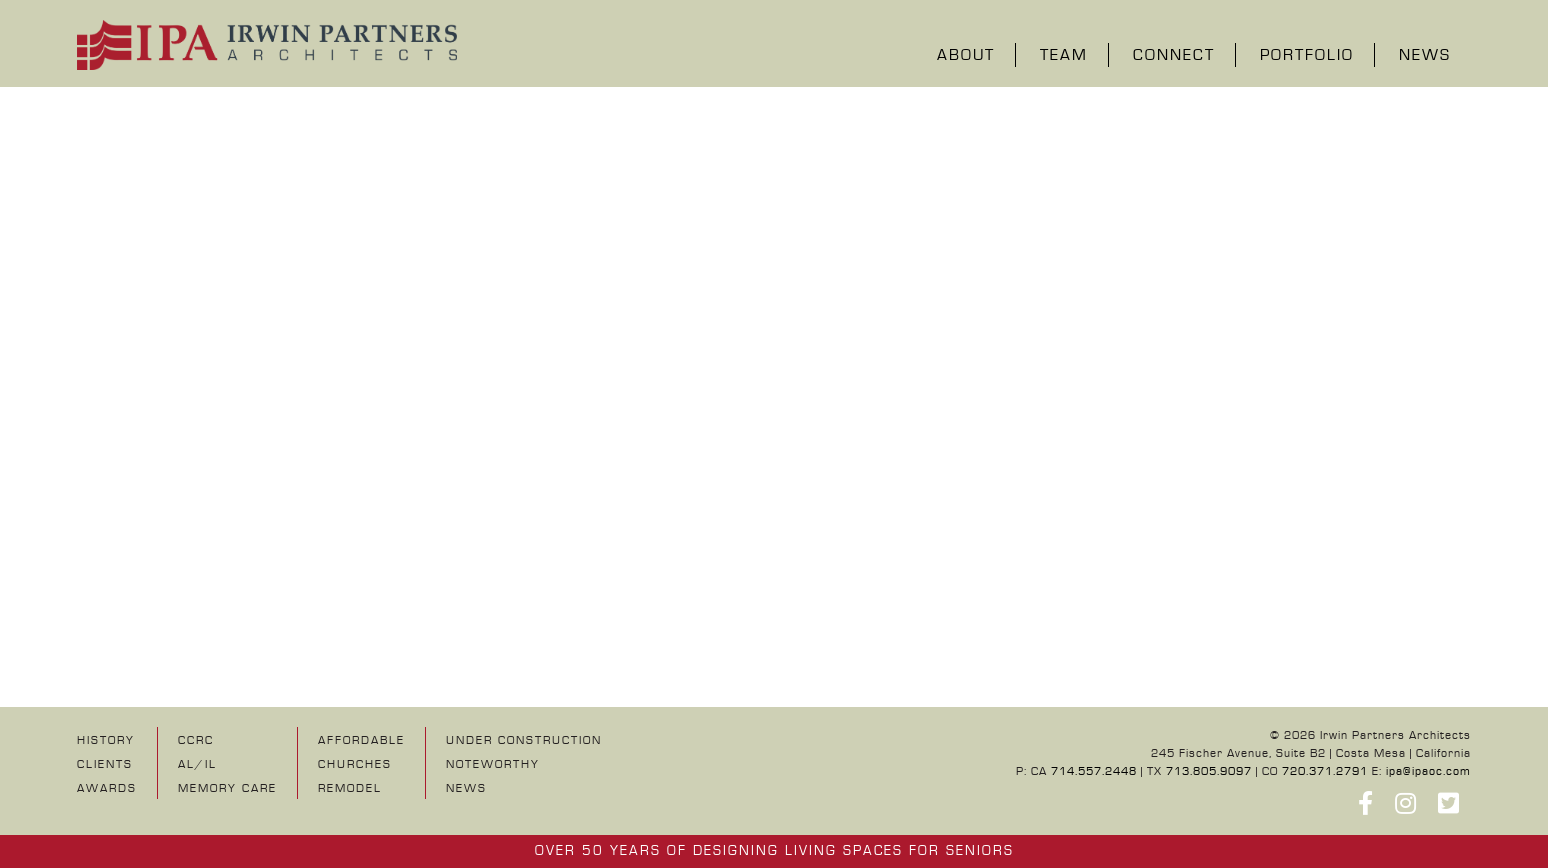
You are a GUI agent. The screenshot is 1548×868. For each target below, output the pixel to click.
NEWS (466, 788)
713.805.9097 (1209, 771)
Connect (1174, 56)
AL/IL (197, 764)
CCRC (196, 740)
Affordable (361, 740)
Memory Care (227, 788)
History (106, 740)
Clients (105, 764)
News (1425, 56)
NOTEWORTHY (493, 764)
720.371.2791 (1325, 771)
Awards (107, 788)
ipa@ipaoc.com (1428, 771)
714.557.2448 (1094, 771)
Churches (355, 764)
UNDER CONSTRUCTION (524, 740)
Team (1064, 56)
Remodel (350, 788)
